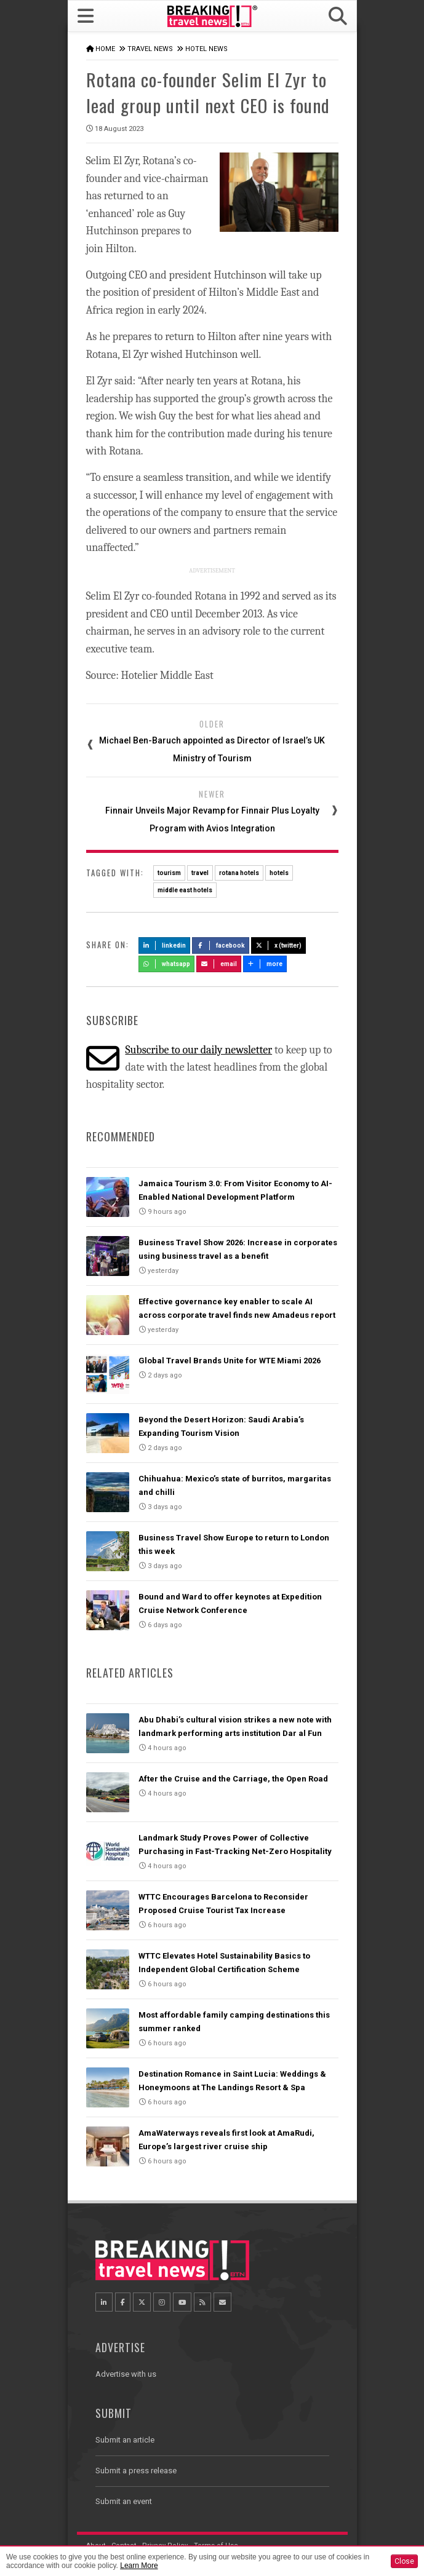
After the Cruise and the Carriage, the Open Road (233, 1778)
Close (404, 2561)
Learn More (139, 2565)
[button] (337, 16)
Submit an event (123, 2501)
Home (105, 49)
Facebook (220, 945)
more (265, 964)
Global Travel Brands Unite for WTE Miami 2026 (229, 1360)
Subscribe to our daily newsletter (198, 1050)
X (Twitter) (278, 945)
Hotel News (206, 49)
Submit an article (124, 2439)
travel (200, 873)
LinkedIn (164, 945)
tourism (169, 873)
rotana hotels (239, 873)
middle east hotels (185, 890)
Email (219, 964)
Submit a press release (136, 2470)
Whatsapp (167, 964)
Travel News (150, 49)
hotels (279, 873)
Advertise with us (125, 2374)
